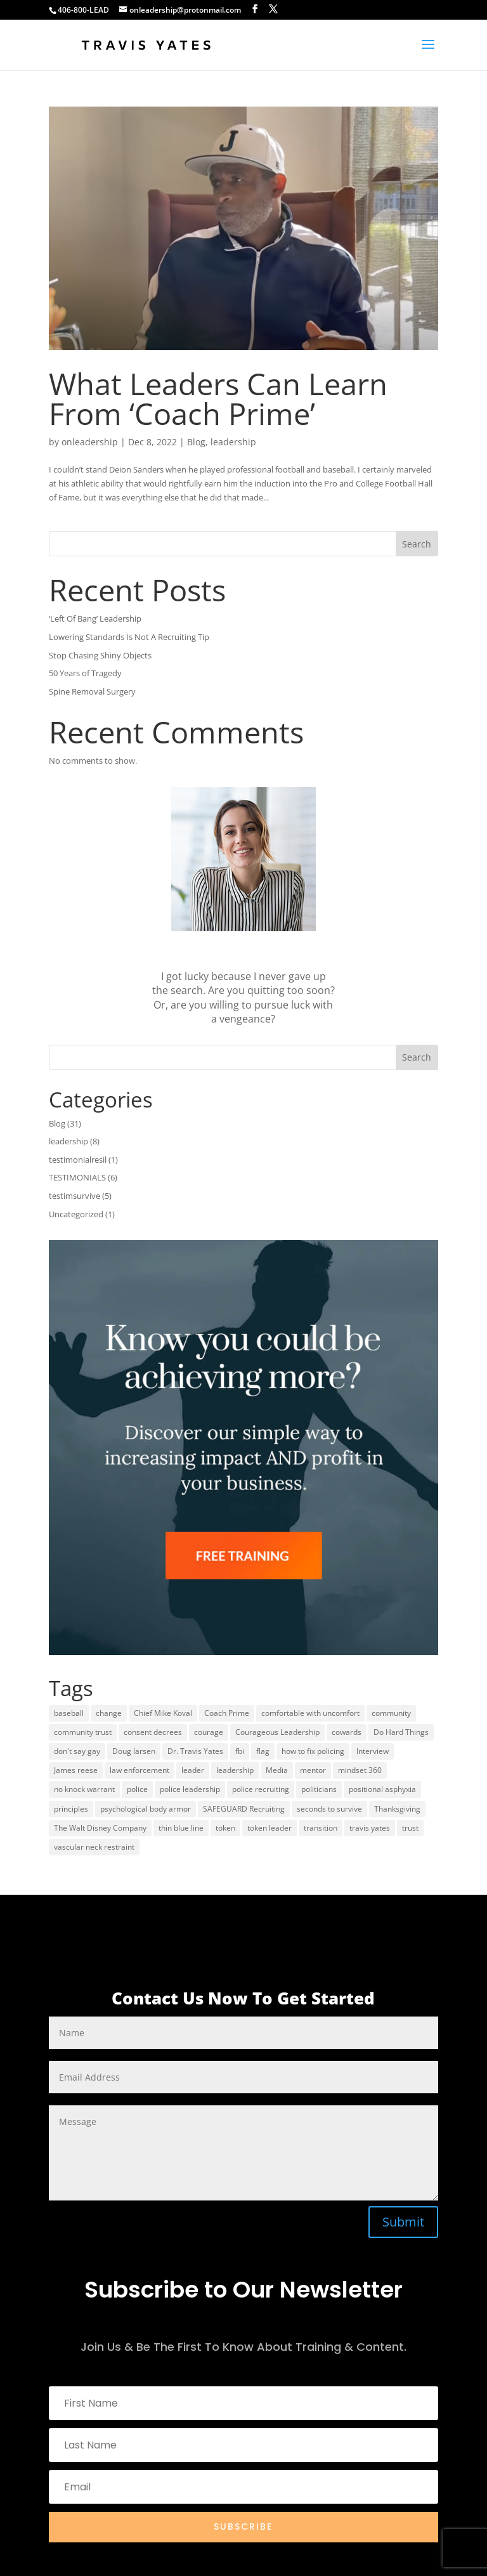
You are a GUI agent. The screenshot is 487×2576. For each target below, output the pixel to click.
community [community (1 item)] (391, 1713)
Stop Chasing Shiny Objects (100, 655)
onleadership (90, 442)
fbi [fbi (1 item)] (239, 1751)
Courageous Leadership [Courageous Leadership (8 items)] (277, 1732)
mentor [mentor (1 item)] (313, 1770)
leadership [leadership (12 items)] (235, 1770)
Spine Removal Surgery (92, 691)
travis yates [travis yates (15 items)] (369, 1827)
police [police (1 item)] (137, 1789)
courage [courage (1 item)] (208, 1732)
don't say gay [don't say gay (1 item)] (77, 1751)
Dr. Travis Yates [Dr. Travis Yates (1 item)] (195, 1751)
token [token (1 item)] (225, 1827)
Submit (403, 2221)
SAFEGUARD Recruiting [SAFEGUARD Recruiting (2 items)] (244, 1808)
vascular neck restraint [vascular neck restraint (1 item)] (94, 1846)
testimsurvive (74, 1195)
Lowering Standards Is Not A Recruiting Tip (129, 637)
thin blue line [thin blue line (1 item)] (181, 1827)
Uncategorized (76, 1214)
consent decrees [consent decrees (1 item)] (153, 1732)
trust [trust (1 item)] (410, 1827)
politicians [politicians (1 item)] (319, 1789)
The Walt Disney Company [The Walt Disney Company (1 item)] (100, 1827)
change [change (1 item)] (109, 1713)
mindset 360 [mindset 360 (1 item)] (360, 1770)
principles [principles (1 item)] (71, 1808)
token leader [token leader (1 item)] (269, 1827)
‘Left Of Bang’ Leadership (95, 618)
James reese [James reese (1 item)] (76, 1770)
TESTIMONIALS (77, 1177)
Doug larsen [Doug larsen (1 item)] (133, 1751)
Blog (196, 442)
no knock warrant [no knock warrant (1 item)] (84, 1789)
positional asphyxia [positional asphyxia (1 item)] (382, 1789)
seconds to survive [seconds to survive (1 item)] (329, 1808)
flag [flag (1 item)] (262, 1751)
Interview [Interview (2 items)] (372, 1751)
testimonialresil (78, 1159)
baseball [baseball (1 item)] (69, 1713)
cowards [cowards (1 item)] (346, 1732)
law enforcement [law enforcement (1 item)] (139, 1770)
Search (416, 544)
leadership (233, 442)
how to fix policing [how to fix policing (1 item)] (313, 1751)
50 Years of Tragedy (85, 673)
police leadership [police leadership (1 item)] (190, 1789)
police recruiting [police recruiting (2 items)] (260, 1789)
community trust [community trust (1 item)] (83, 1732)
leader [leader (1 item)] (192, 1770)
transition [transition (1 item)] (320, 1827)
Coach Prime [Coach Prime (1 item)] (226, 1713)
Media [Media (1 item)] (277, 1770)
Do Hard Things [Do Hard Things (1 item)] (401, 1732)
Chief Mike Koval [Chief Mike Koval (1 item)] (163, 1713)
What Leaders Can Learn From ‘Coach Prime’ (218, 398)
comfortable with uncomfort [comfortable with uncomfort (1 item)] (310, 1713)
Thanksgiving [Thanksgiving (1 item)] (397, 1808)
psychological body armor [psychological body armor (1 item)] (145, 1808)
